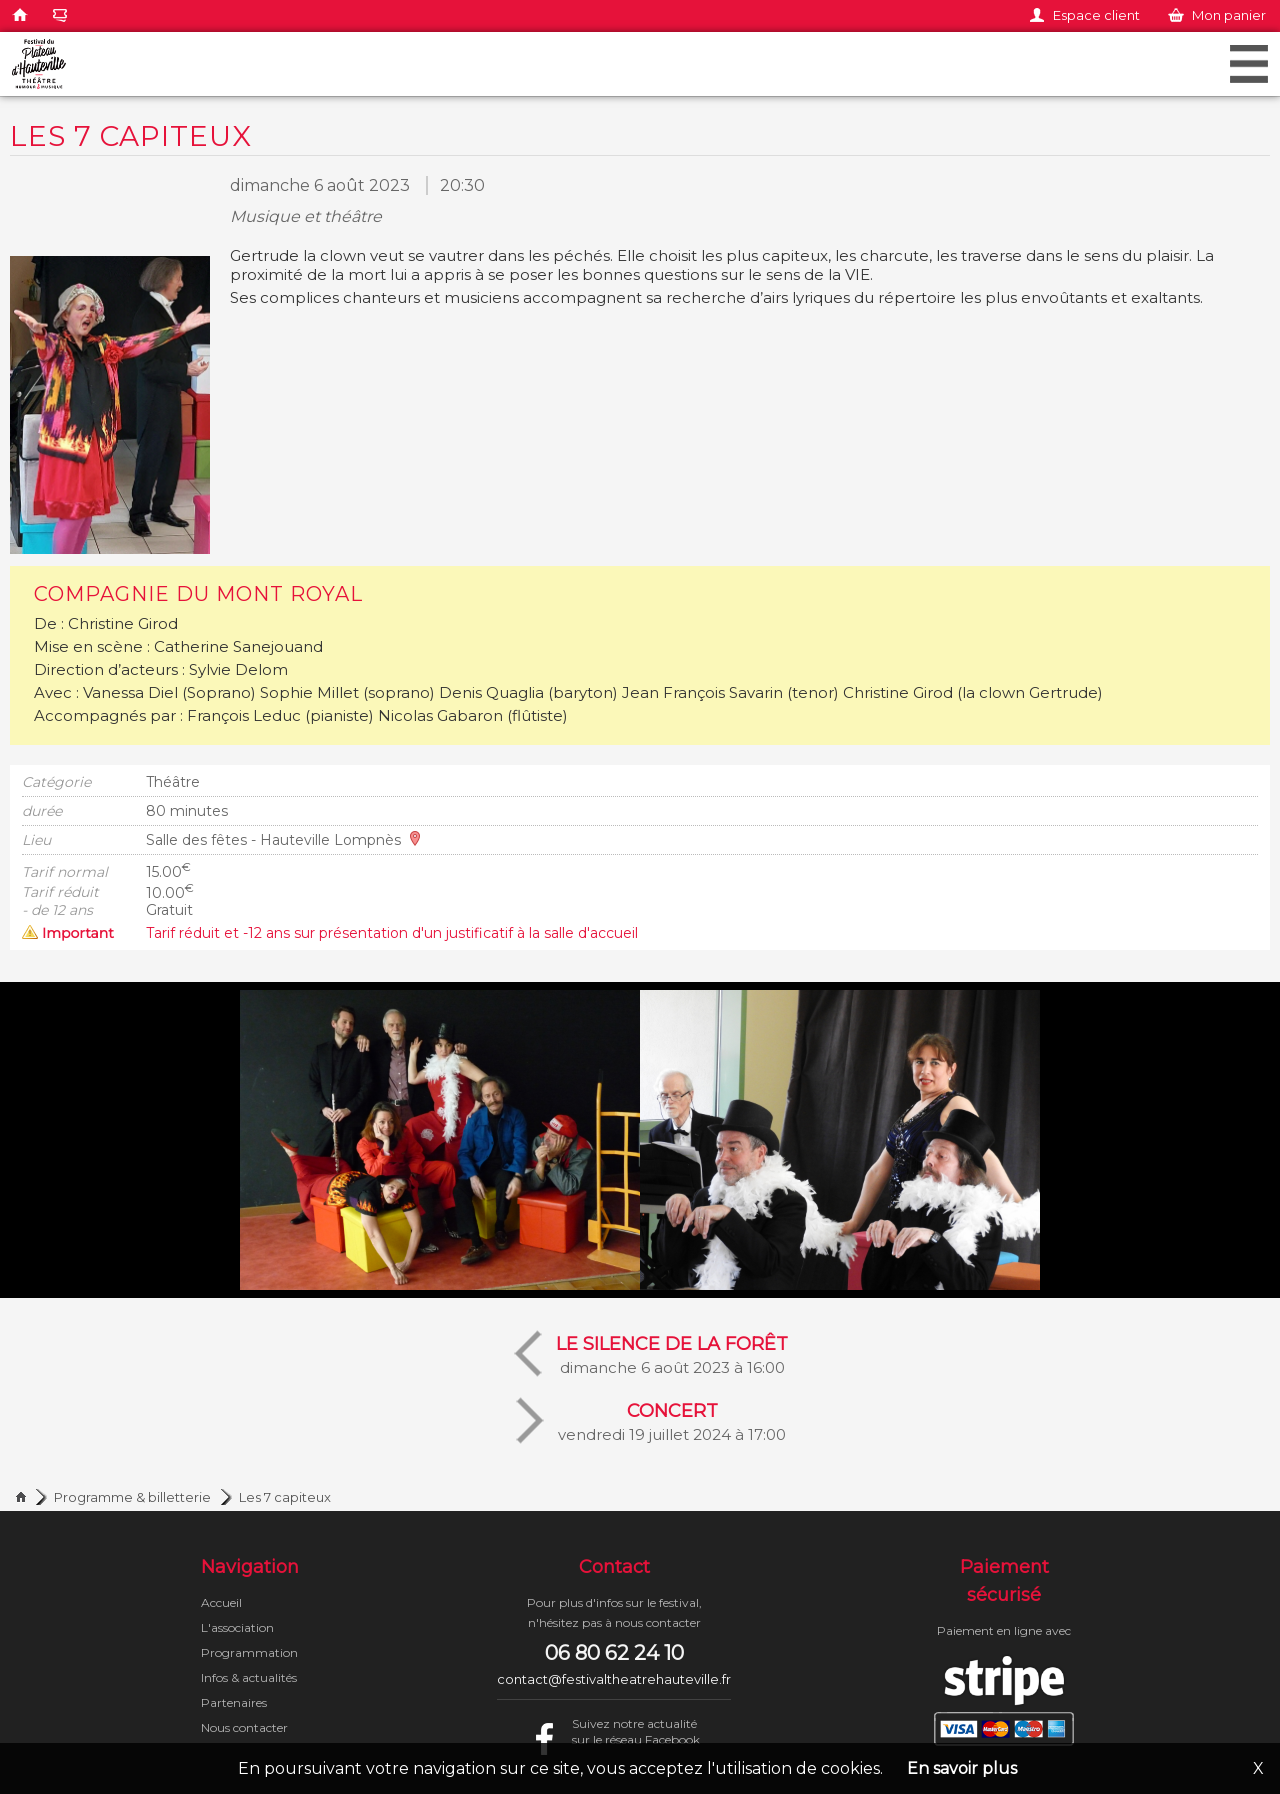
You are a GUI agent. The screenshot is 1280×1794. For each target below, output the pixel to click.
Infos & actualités (249, 1677)
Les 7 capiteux (285, 1497)
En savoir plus (962, 1768)
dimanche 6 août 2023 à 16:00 (672, 1353)
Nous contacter (244, 1727)
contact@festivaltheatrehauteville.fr (614, 1679)
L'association (237, 1627)
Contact (614, 1567)
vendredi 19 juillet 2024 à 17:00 (672, 1420)
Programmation (249, 1652)
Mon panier (1229, 15)
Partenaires (234, 1702)
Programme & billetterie (132, 1497)
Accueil (221, 1602)
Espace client (1096, 15)
